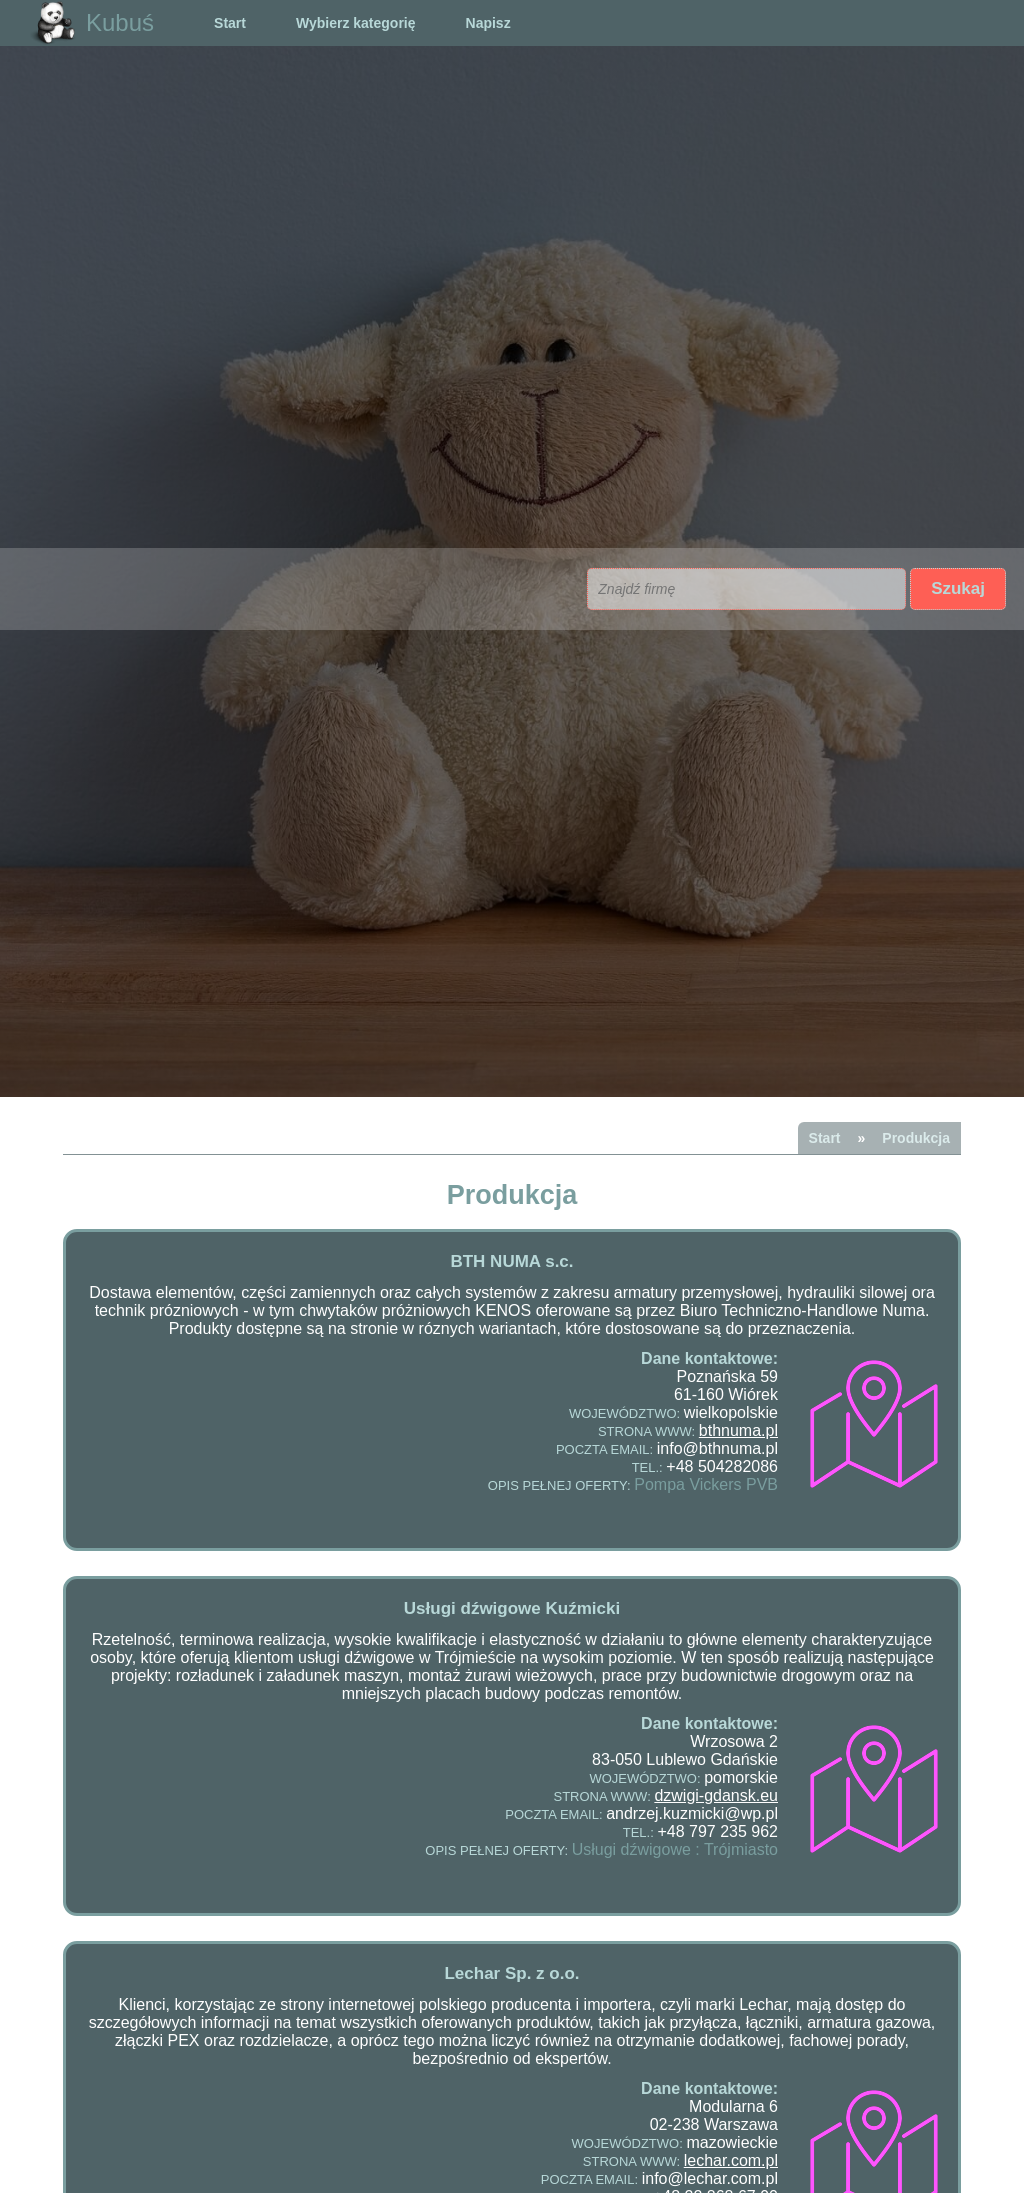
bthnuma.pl (738, 1430)
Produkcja (916, 1138)
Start (230, 23)
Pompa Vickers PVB (706, 1484)
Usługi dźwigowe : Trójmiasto (675, 1849)
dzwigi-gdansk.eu (716, 1795)
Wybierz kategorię (356, 23)
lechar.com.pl (731, 2160)
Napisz (488, 23)
